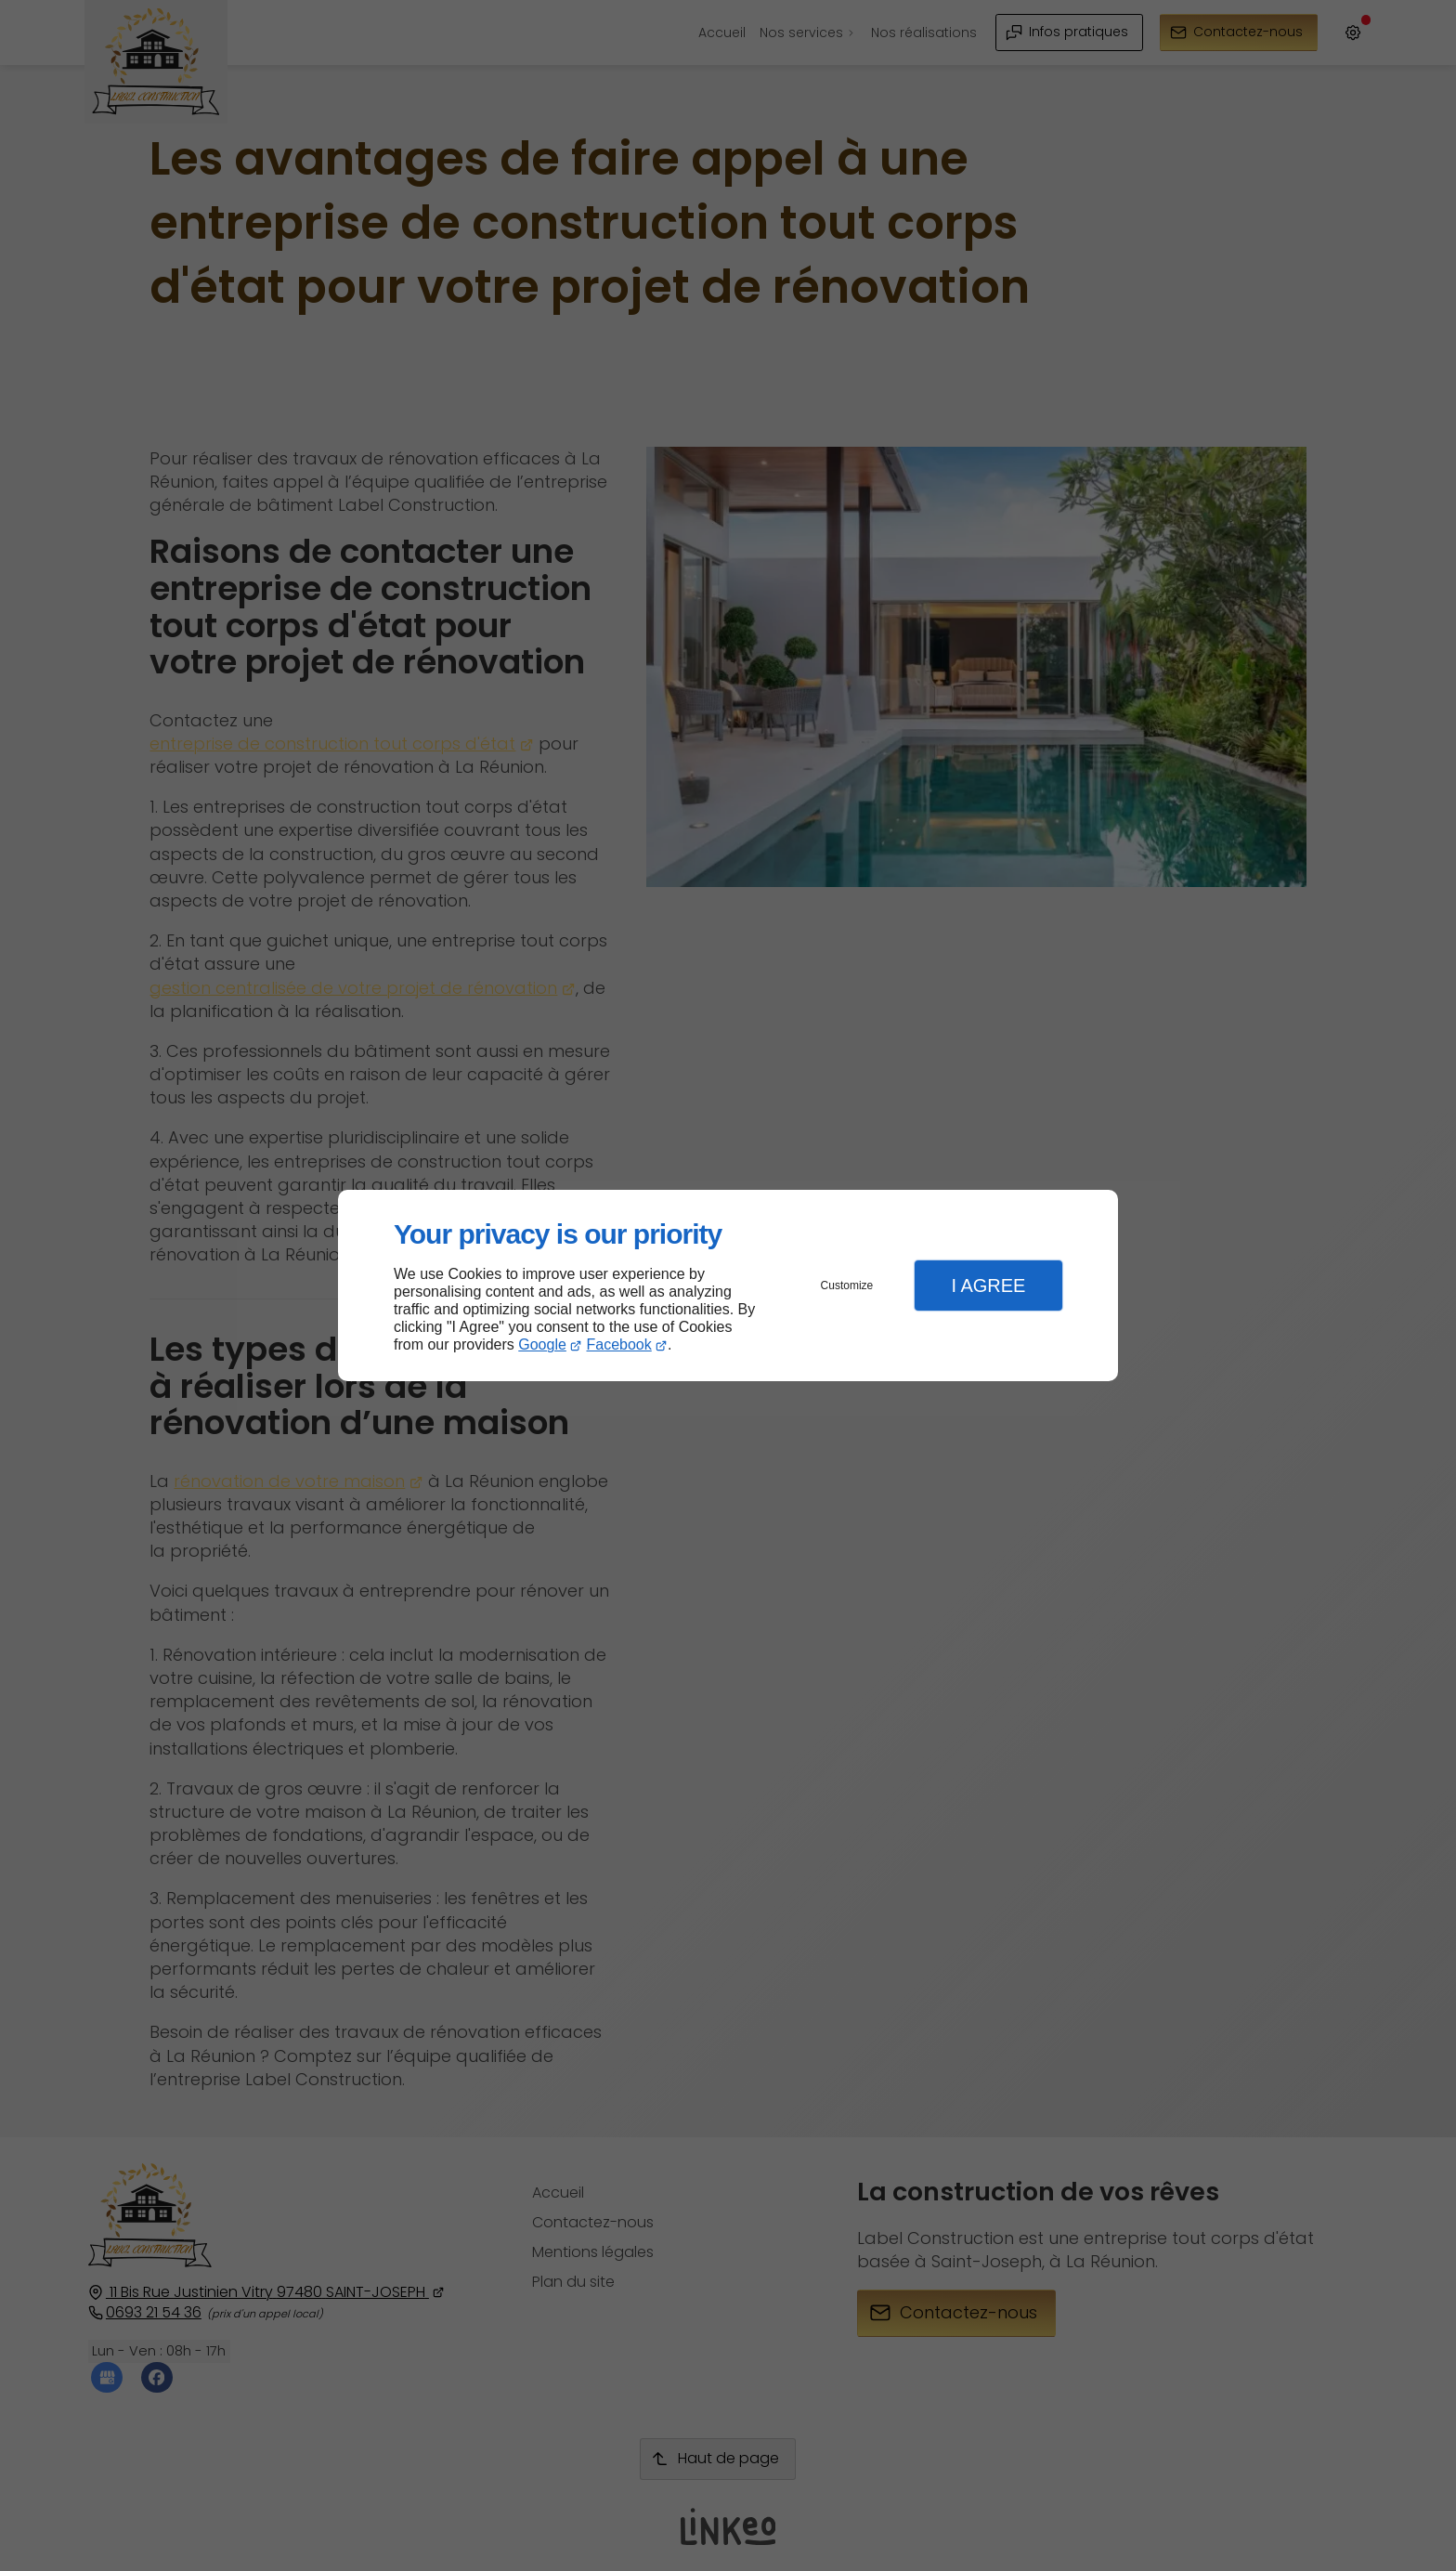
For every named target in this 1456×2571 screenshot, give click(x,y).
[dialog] (728, 1286)
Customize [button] (847, 1285)
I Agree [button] (988, 1285)
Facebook (619, 1344)
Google (542, 1344)
